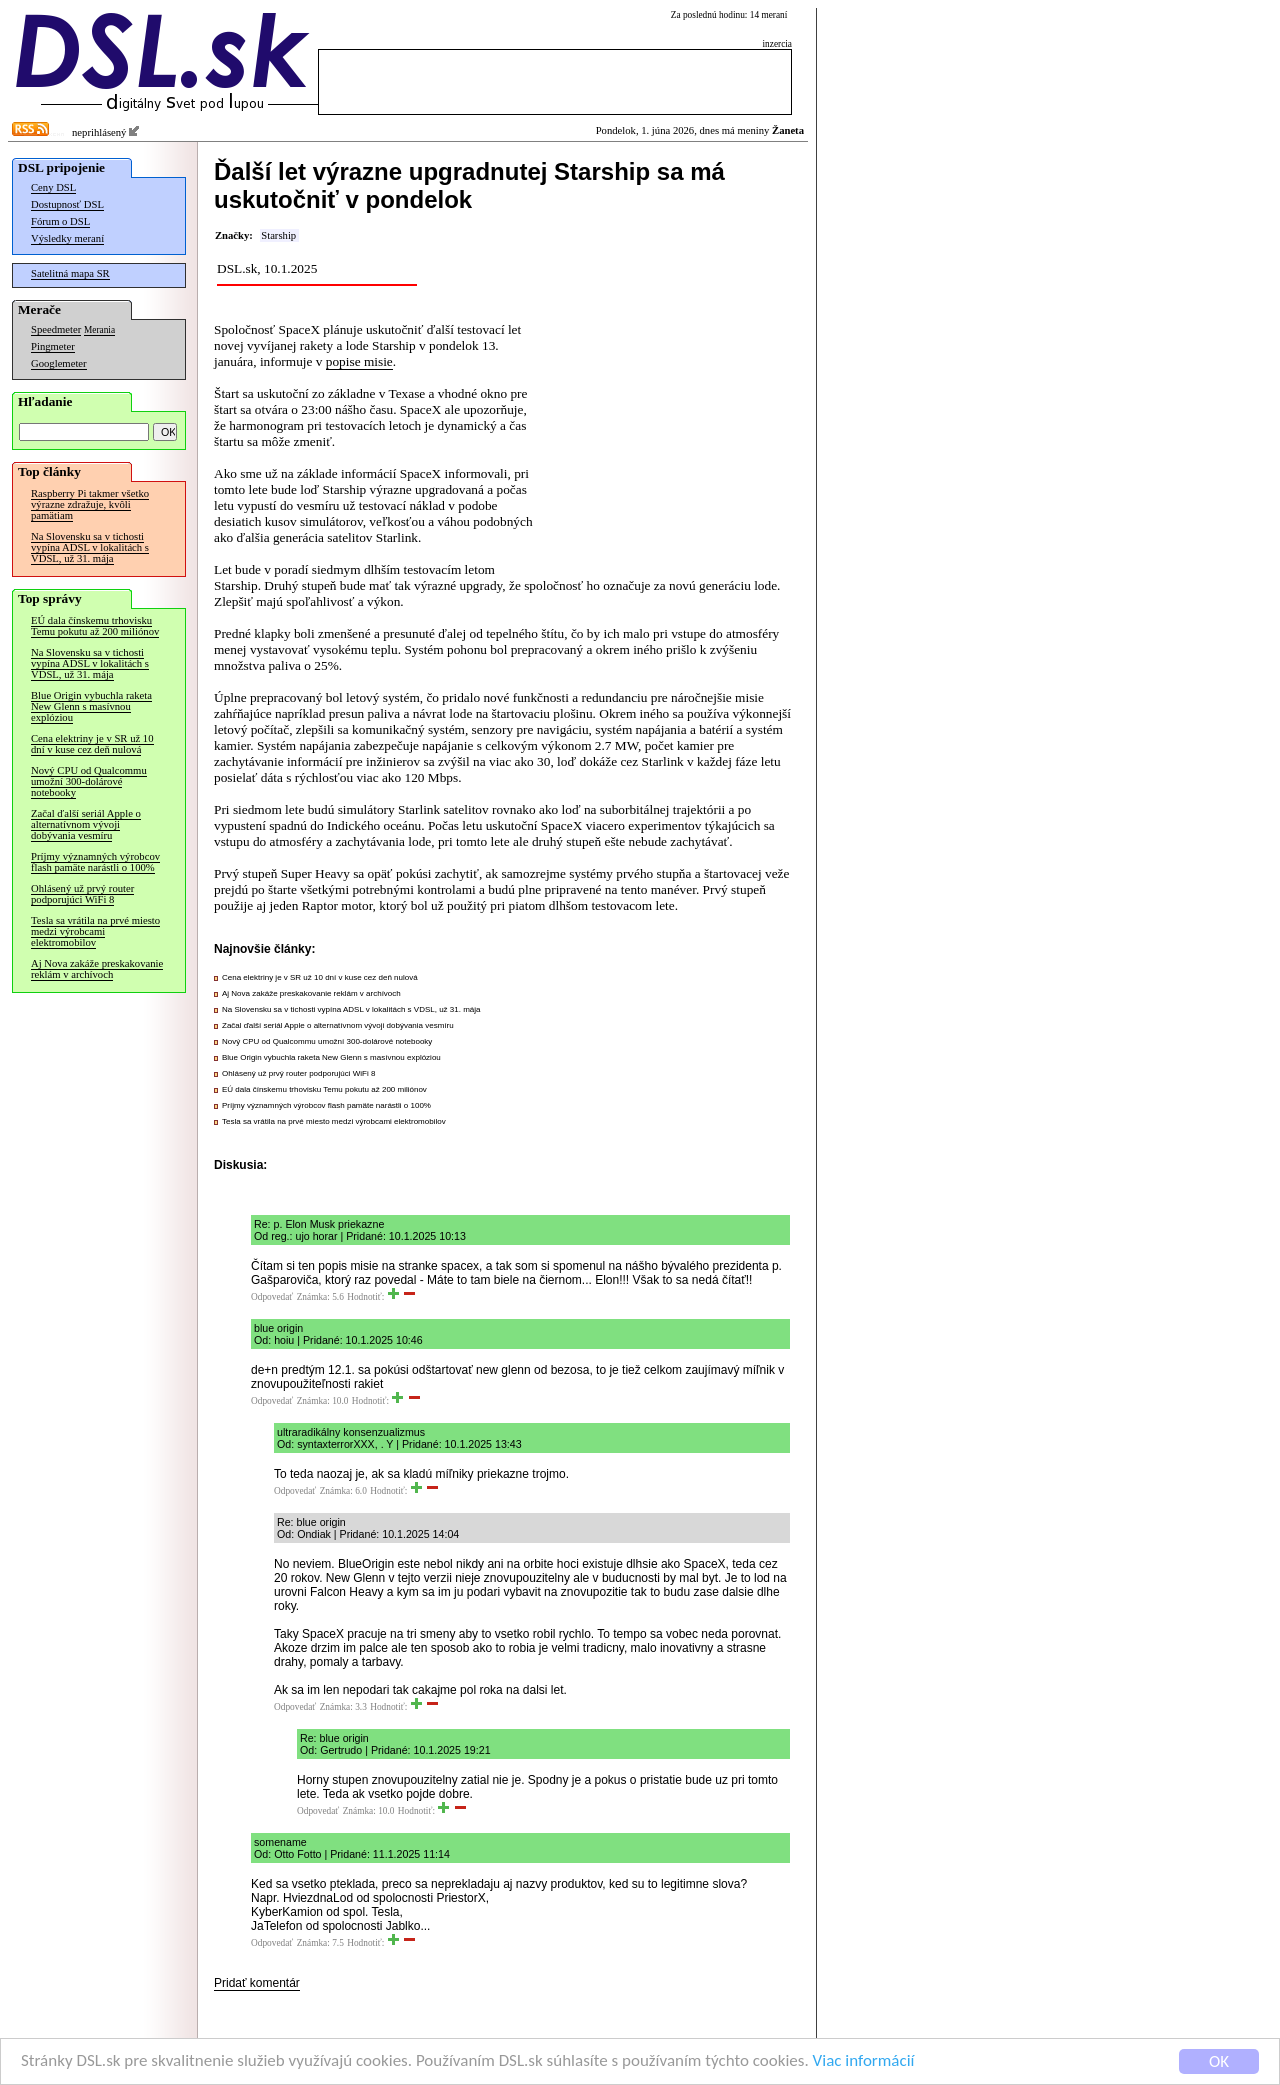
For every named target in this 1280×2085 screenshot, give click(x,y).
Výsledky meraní (67, 238)
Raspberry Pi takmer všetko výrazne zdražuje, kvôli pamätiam (90, 504)
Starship (278, 235)
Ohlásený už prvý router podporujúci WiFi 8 (82, 894)
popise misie (359, 361)
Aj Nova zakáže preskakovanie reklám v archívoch (97, 969)
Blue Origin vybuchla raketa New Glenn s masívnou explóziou (91, 706)
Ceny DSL (53, 187)
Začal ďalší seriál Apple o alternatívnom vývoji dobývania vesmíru (86, 824)
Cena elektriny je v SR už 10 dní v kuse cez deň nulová (92, 744)
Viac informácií (864, 2063)
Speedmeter (56, 329)
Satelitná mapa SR (70, 273)
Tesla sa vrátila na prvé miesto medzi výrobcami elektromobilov (95, 931)
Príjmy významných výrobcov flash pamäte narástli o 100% (95, 862)
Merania (99, 330)
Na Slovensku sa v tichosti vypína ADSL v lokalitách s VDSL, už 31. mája (90, 547)
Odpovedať (272, 1297)
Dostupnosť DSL (67, 204)
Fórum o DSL (60, 221)
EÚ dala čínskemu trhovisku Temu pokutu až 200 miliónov (95, 626)
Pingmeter (53, 346)
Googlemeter (59, 363)
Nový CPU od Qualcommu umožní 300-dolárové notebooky (89, 781)
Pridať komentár (257, 1983)
